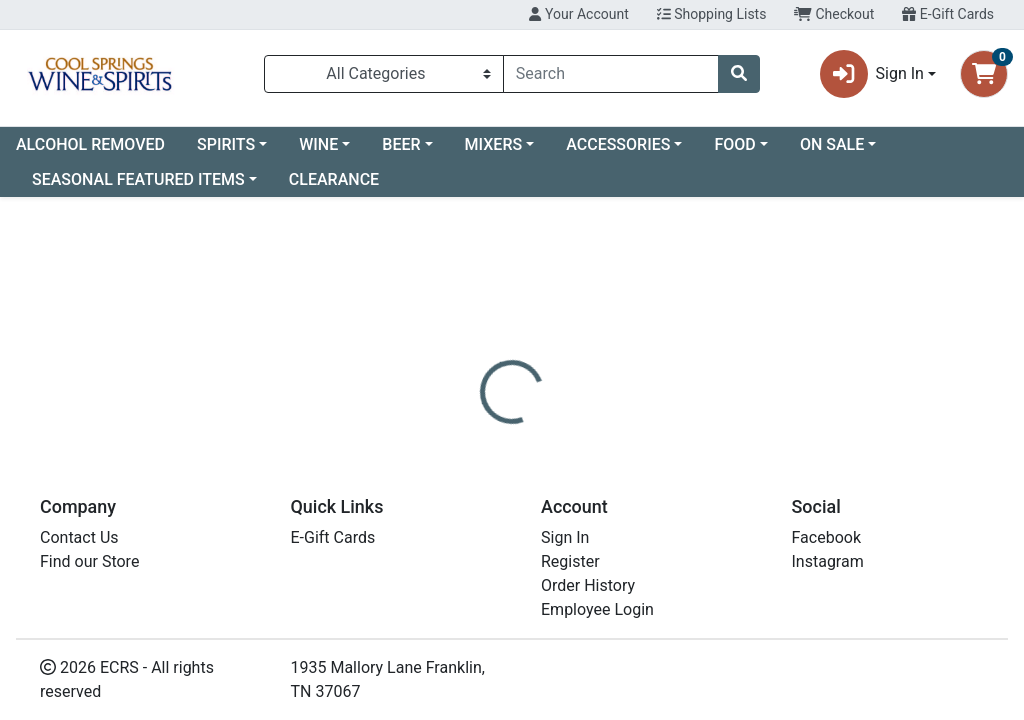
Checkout (834, 14)
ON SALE (832, 144)
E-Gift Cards (948, 14)
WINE (318, 144)
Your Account (578, 14)
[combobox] (611, 74)
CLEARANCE (334, 179)
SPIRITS (226, 144)
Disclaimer (569, 419)
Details (481, 419)
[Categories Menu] (384, 74)
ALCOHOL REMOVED (90, 144)
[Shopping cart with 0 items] (984, 74)
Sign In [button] (872, 74)
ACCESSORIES (618, 144)
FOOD (734, 144)
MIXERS (494, 144)
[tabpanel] (725, 492)
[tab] (481, 419)
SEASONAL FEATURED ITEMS (138, 179)
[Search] (611, 74)
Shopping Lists (712, 14)
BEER (401, 144)
